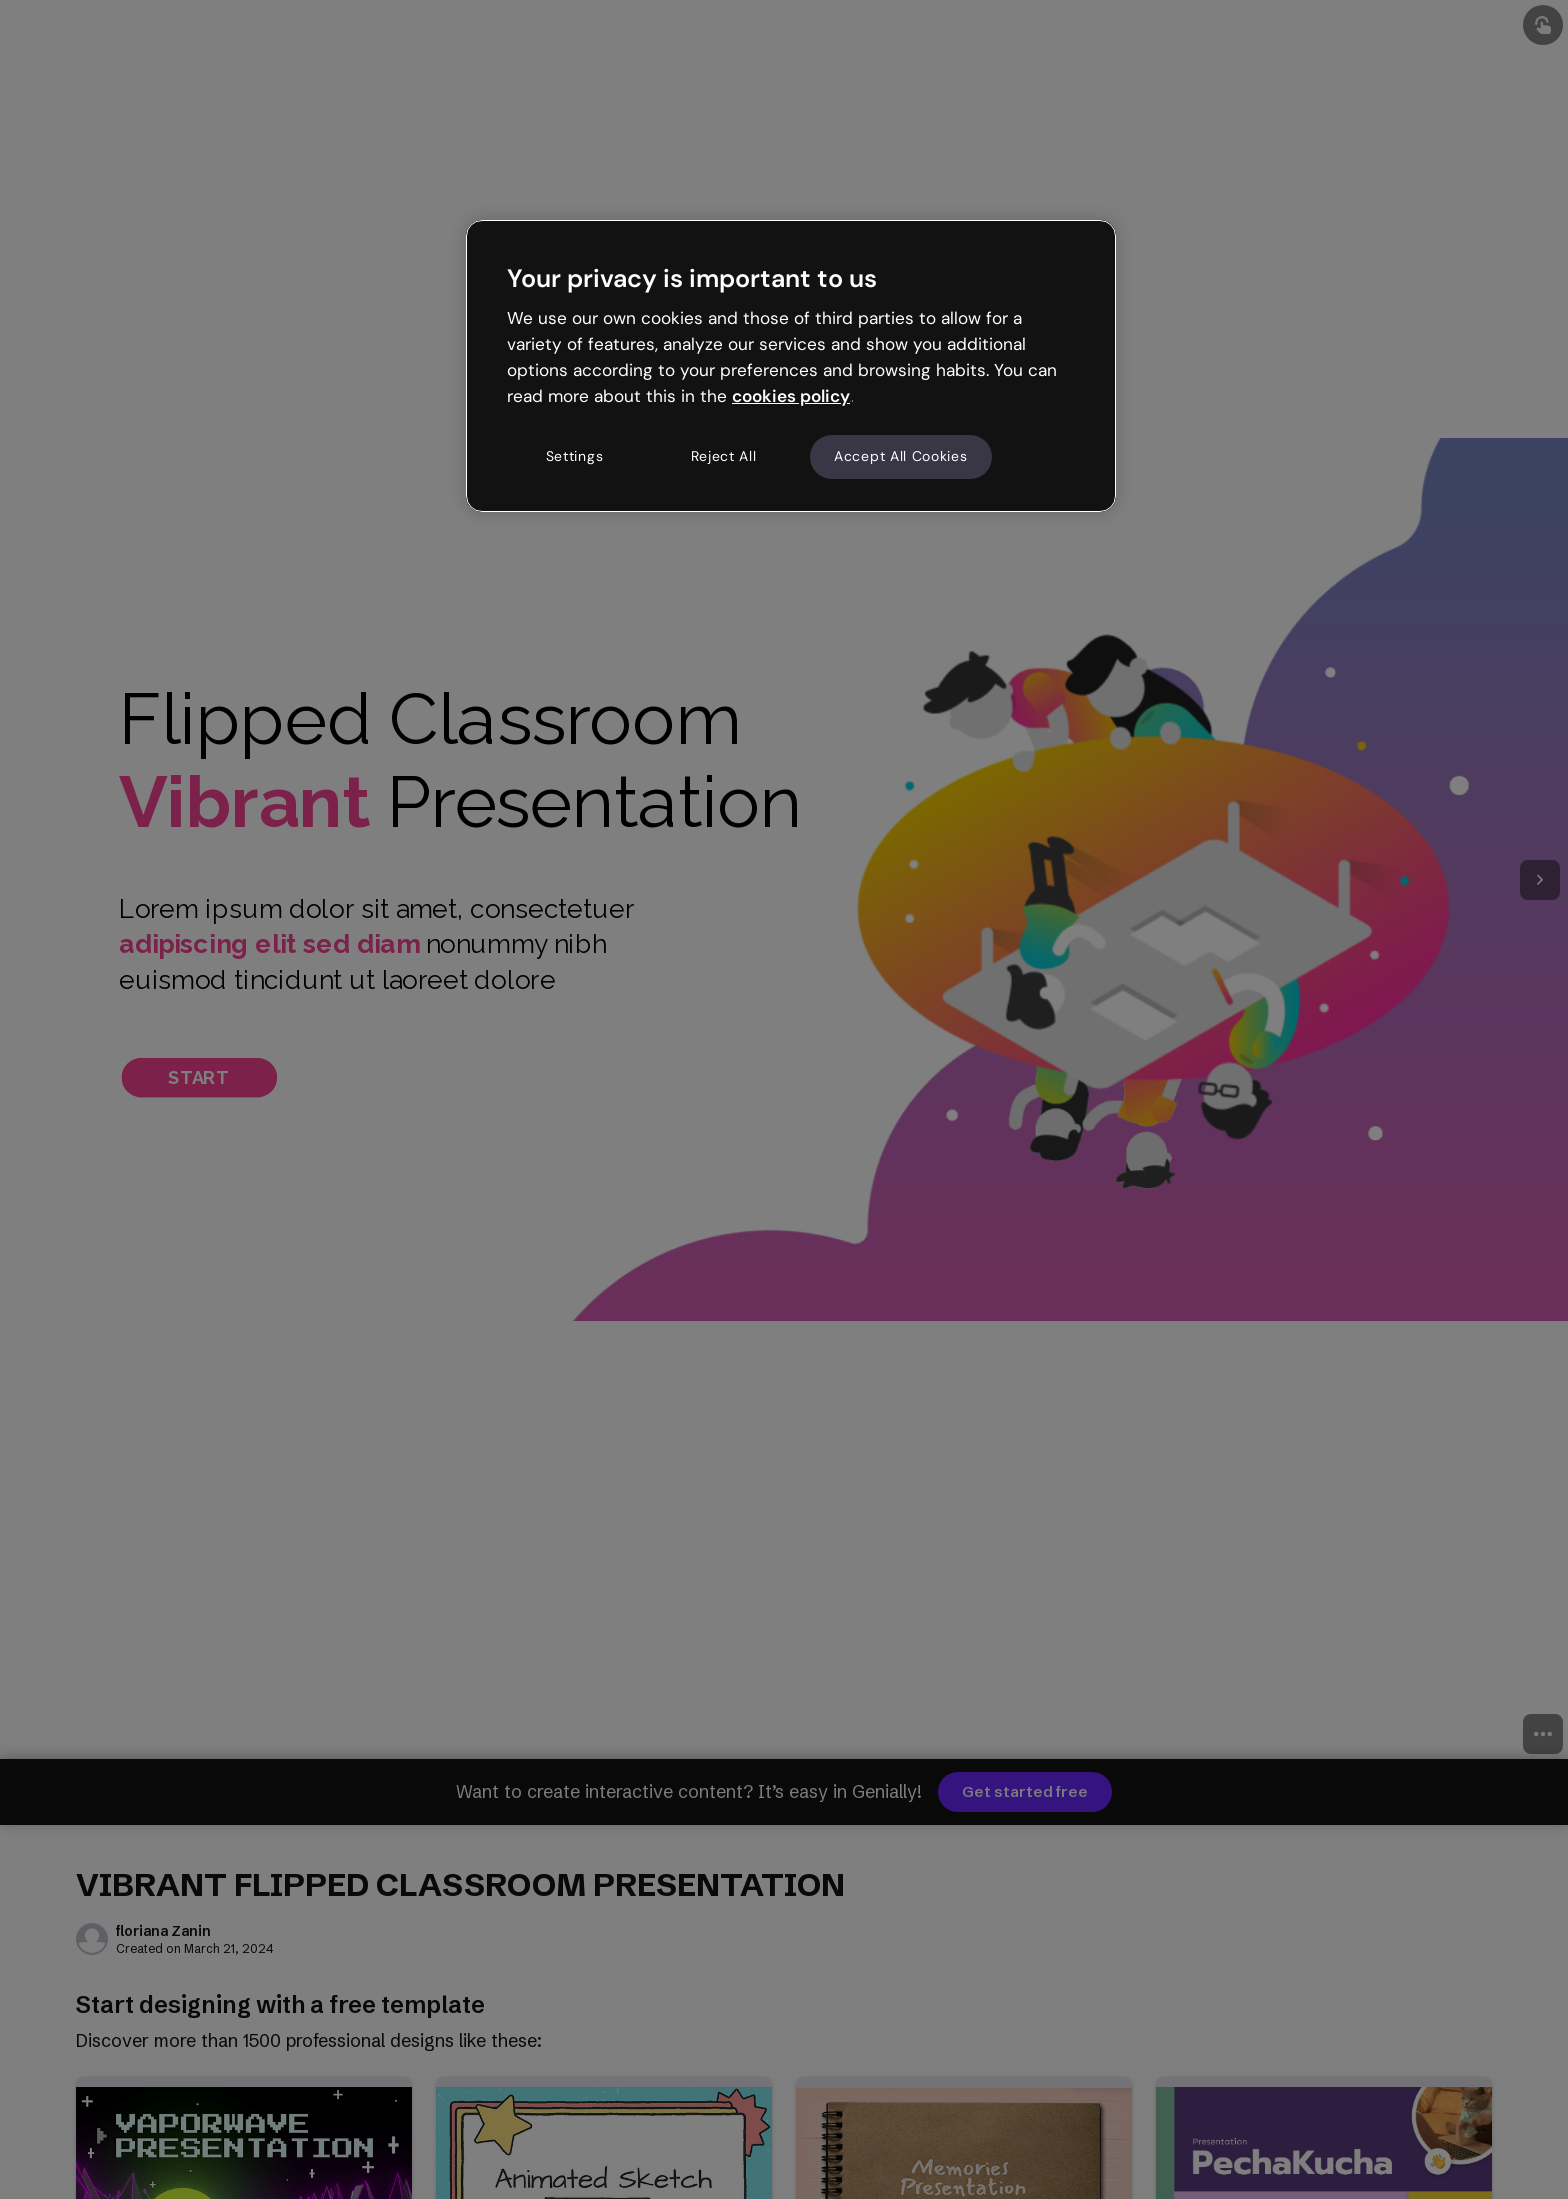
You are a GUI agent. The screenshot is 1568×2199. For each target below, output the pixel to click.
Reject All (724, 456)
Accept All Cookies (901, 456)
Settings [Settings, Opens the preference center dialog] (575, 456)
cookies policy (791, 396)
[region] (791, 366)
